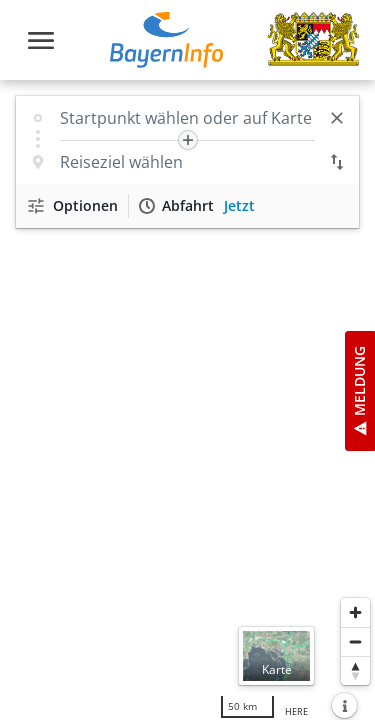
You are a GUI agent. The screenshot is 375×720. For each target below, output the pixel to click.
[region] (187, 400)
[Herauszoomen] (355, 641)
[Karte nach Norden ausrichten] (355, 670)
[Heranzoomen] (355, 612)
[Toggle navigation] (41, 40)
